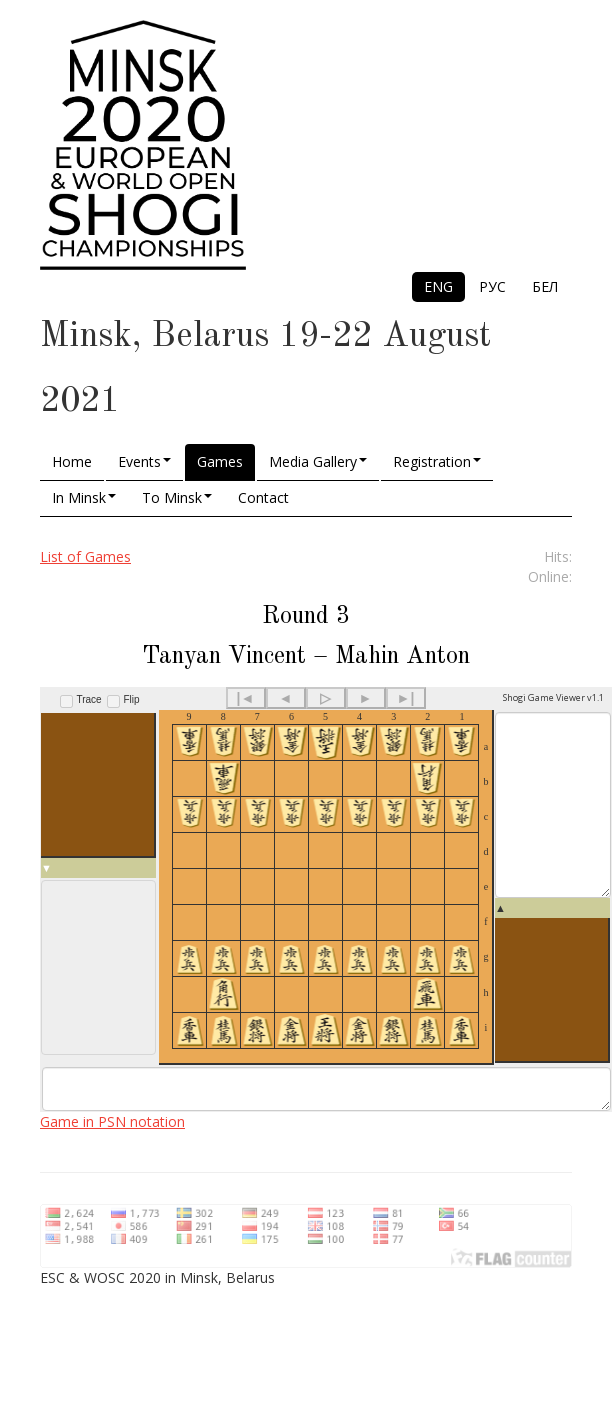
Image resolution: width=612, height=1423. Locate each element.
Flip (131, 699)
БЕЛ (545, 286)
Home (72, 461)
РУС (492, 286)
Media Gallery (318, 461)
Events (144, 461)
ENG (438, 286)
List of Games (85, 556)
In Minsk (84, 497)
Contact (263, 497)
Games (220, 461)
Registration (437, 461)
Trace (90, 699)
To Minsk (177, 497)
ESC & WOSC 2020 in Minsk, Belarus (157, 1314)
